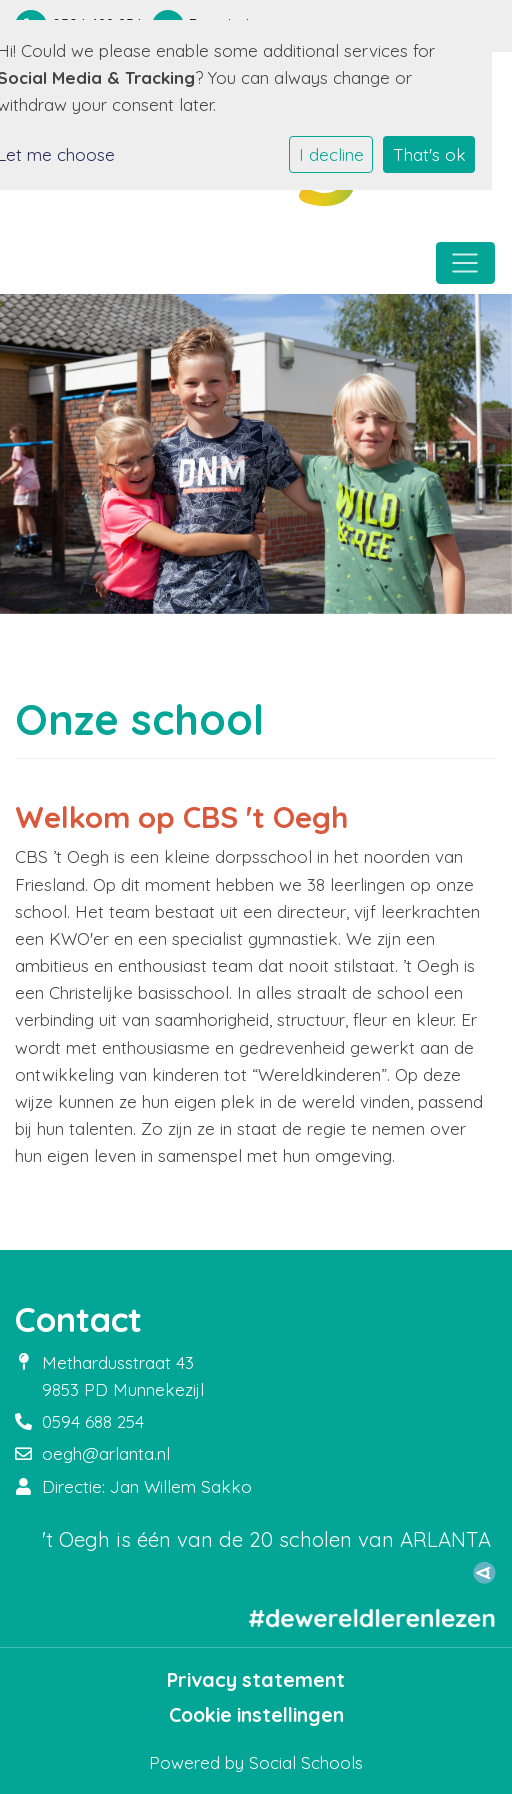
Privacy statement (256, 1680)
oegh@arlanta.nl (106, 1453)
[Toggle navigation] (465, 263)
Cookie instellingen (256, 1715)
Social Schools (306, 1762)
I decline (331, 154)
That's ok (429, 154)
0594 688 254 (93, 1421)
